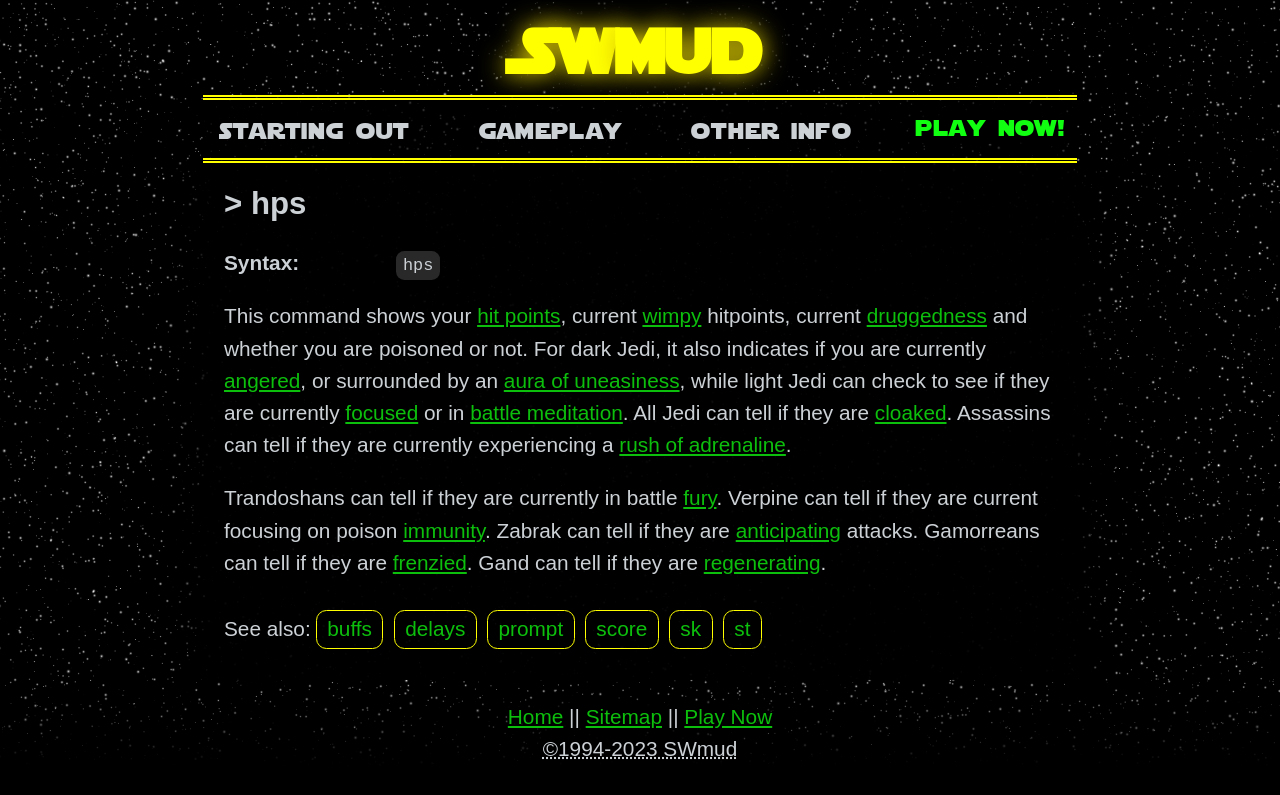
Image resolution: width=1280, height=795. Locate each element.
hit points (518, 315)
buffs (349, 628)
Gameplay (550, 128)
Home (535, 715)
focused (381, 411)
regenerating (762, 561)
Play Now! (991, 125)
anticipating (788, 529)
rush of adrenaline (702, 444)
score (621, 628)
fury (699, 497)
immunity (444, 529)
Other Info (771, 128)
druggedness (927, 315)
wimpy (671, 315)
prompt (530, 628)
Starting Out (314, 128)
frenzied (430, 561)
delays (435, 628)
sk (690, 628)
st (742, 628)
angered (262, 379)
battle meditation (546, 411)
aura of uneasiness (592, 379)
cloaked (911, 411)
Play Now (728, 715)
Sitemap (624, 715)
